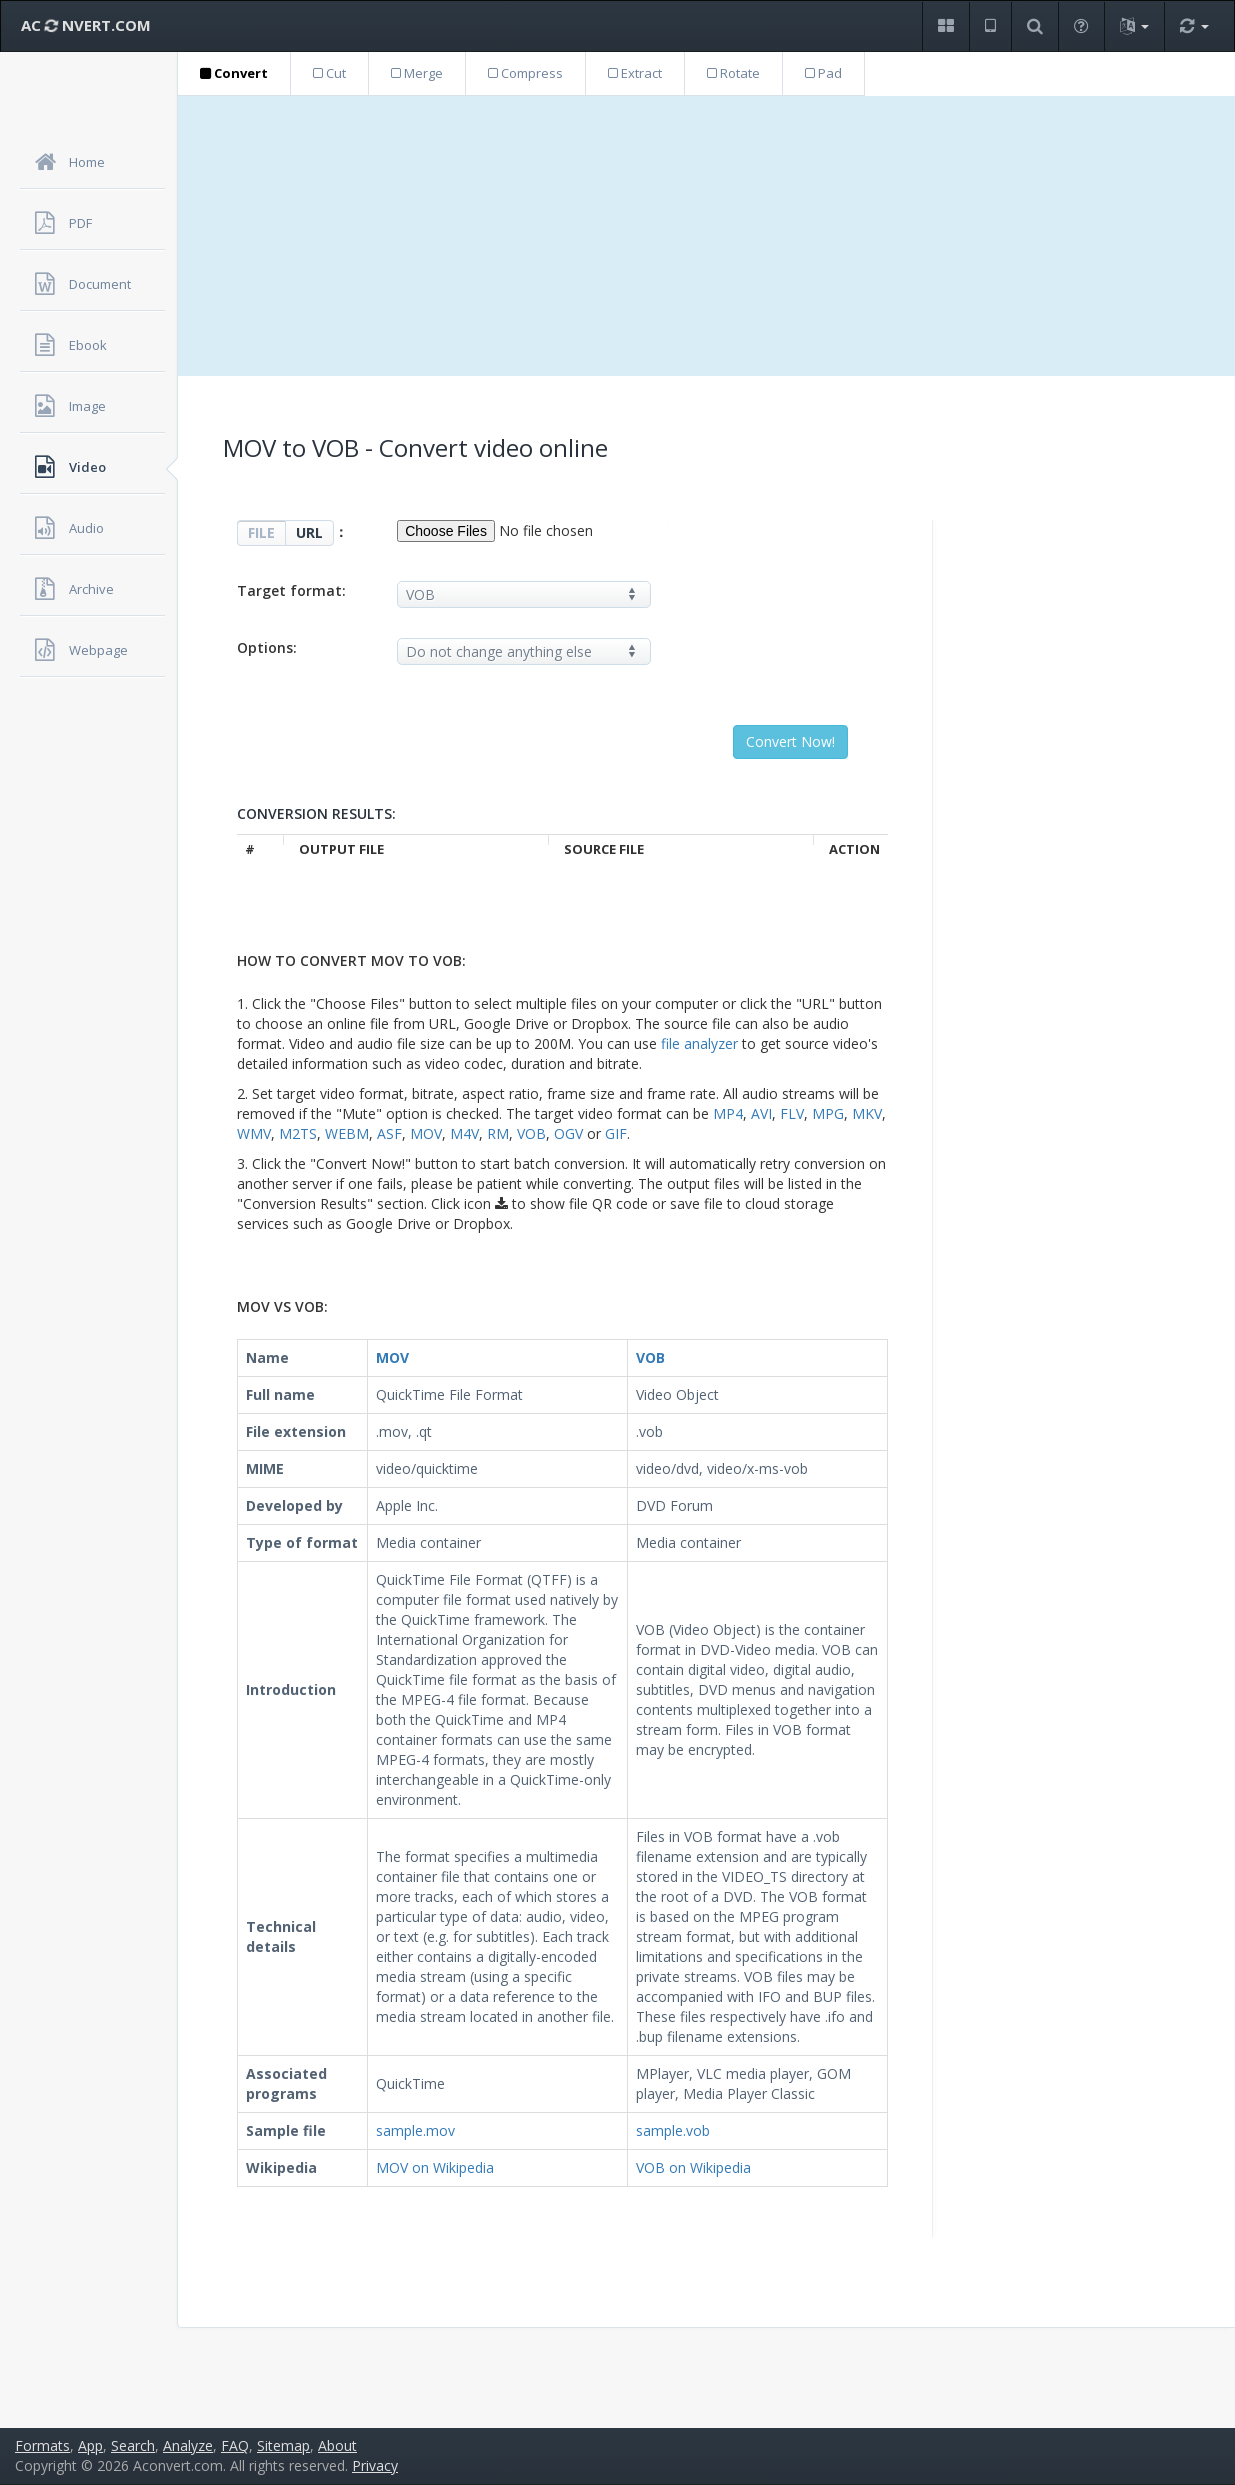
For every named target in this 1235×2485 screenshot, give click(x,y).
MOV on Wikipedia (435, 2167)
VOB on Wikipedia (693, 2167)
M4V (464, 1133)
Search (133, 2445)
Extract (635, 73)
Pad (823, 73)
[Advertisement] (706, 236)
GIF (616, 1133)
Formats (42, 2445)
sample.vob (673, 2130)
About (337, 2445)
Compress (525, 73)
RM (498, 1133)
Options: (267, 647)
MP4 (728, 1113)
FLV (792, 1113)
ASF (389, 1133)
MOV (426, 1133)
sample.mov (415, 2130)
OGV (568, 1133)
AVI (761, 1113)
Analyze (188, 2445)
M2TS (298, 1133)
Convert (234, 73)
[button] (945, 26)
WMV (254, 1133)
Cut (329, 73)
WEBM (347, 1133)
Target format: (291, 590)
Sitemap (283, 2445)
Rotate (733, 73)
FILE (261, 532)
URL (309, 532)
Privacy (375, 2465)
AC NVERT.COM (86, 25)
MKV (867, 1113)
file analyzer (699, 1043)
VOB (531, 1133)
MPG (828, 1113)
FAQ (235, 2445)
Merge (417, 73)
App (90, 2445)
